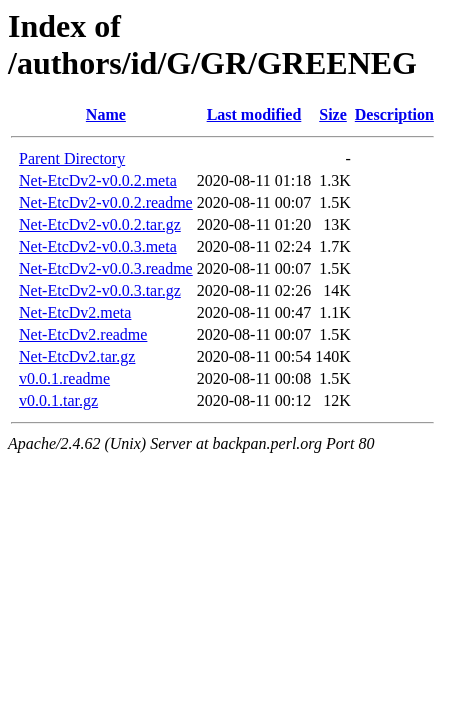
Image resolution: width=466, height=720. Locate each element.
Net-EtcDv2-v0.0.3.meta (98, 246)
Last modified (254, 114)
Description (394, 114)
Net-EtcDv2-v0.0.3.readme (106, 268)
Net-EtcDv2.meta (75, 312)
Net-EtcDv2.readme (83, 334)
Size (333, 114)
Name (106, 114)
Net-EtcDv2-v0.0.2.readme (106, 202)
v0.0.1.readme (64, 378)
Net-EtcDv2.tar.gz (77, 356)
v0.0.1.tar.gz (58, 400)
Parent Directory (72, 158)
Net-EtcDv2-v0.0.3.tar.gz (100, 290)
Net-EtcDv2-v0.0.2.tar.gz (100, 224)
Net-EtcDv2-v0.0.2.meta (98, 180)
